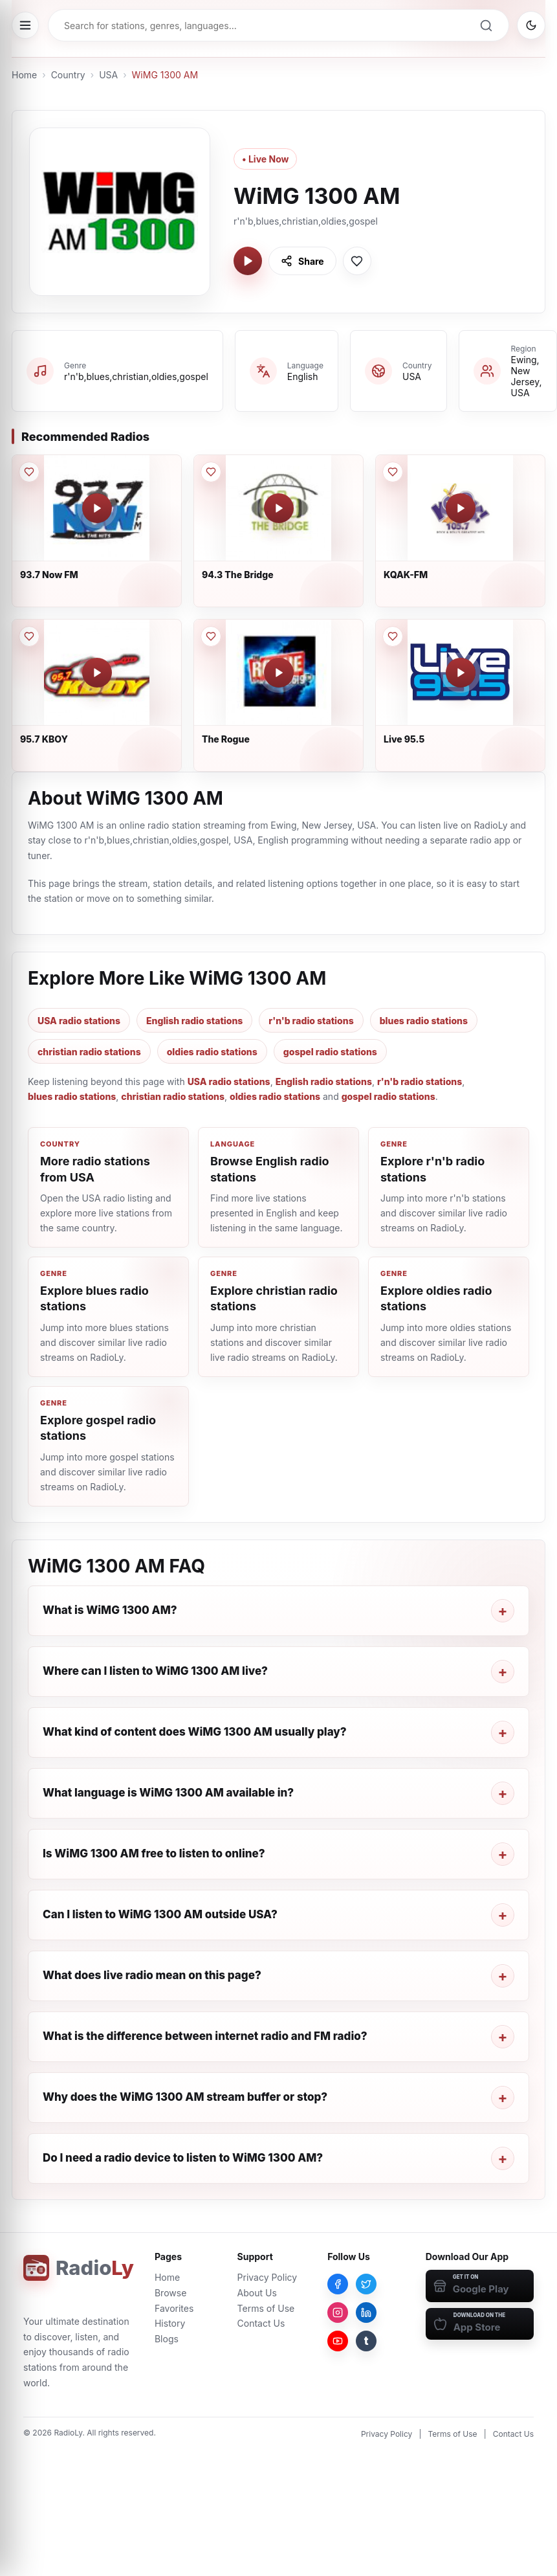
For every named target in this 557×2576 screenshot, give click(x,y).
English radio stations (194, 1020)
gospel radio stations (330, 1051)
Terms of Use (266, 2308)
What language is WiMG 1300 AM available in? (168, 1792)
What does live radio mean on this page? (152, 1975)
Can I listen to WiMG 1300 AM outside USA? (160, 1914)
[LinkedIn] (366, 2312)
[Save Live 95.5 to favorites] (392, 636)
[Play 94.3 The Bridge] (279, 508)
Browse (170, 2292)
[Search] (486, 25)
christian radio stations (89, 1051)
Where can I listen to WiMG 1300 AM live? (155, 1670)
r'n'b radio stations (310, 1020)
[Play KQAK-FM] (460, 508)
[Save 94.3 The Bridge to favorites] (211, 472)
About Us (257, 2292)
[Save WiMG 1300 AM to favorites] (357, 261)
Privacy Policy (267, 2277)
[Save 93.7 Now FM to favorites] (29, 472)
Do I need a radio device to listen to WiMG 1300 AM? (183, 2157)
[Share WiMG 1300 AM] (302, 261)
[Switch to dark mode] (531, 25)
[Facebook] (337, 2284)
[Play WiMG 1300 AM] (248, 261)
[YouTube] (337, 2341)
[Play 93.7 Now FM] (97, 508)
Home (24, 74)
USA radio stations (79, 1020)
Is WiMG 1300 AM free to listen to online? (154, 1853)
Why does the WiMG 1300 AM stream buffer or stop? (185, 2096)
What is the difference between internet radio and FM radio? (205, 2036)
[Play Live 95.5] (460, 673)
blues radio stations (424, 1020)
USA (108, 74)
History (170, 2323)
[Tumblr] (366, 2341)
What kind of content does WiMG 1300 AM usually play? (195, 1731)
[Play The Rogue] (279, 673)
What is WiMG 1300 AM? (110, 1610)
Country (68, 74)
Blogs (167, 2338)
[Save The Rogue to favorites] (211, 636)
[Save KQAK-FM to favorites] (392, 472)
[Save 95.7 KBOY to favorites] (29, 636)
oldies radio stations (212, 1051)
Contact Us (261, 2323)
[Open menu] (25, 25)
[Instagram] (337, 2312)
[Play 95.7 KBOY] (97, 673)
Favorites (174, 2308)
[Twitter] (366, 2284)
